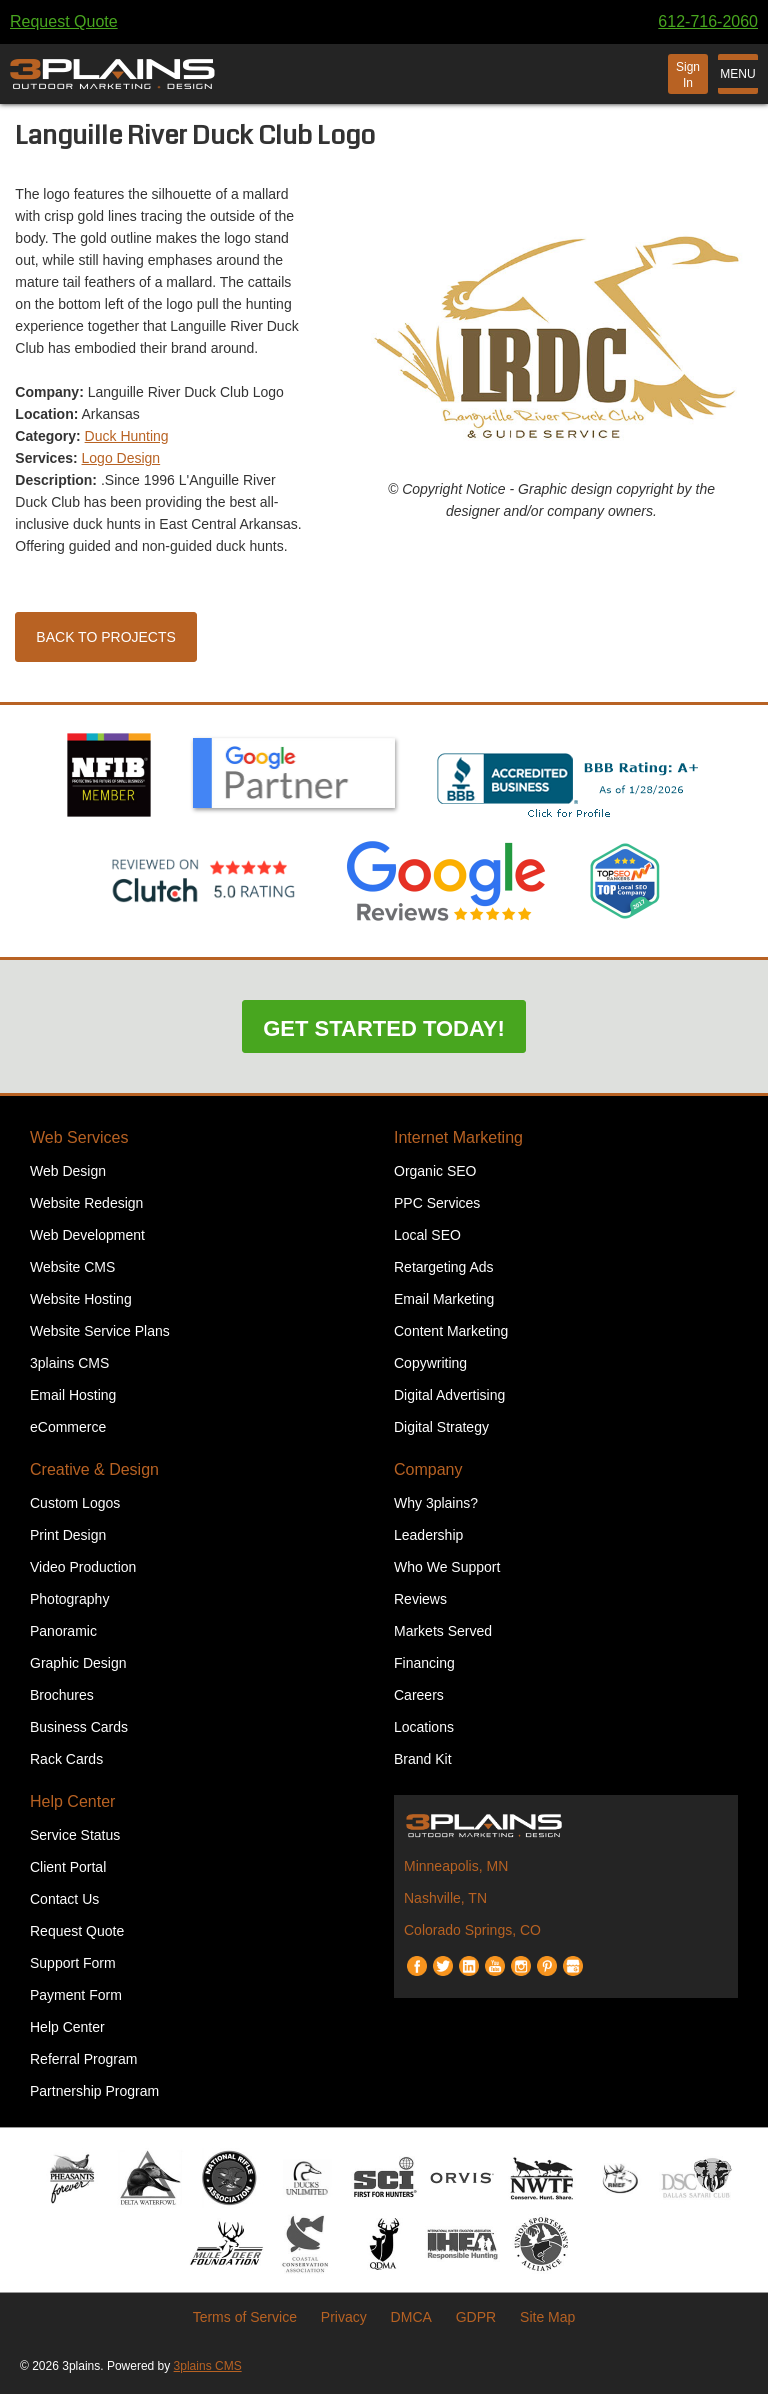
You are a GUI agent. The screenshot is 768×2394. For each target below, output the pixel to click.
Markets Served (443, 1631)
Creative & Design (94, 1469)
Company (428, 1469)
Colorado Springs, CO (472, 1930)
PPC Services (437, 1203)
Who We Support (447, 1567)
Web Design (68, 1171)
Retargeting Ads (444, 1267)
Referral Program (83, 2059)
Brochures (62, 1695)
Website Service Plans (100, 1331)
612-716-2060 (708, 21)
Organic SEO (435, 1171)
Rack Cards (66, 1759)
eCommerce (68, 1427)
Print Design (68, 1535)
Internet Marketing (458, 1137)
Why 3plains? (436, 1503)
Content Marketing (451, 1331)
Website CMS (72, 1267)
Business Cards (79, 1727)
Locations (424, 1727)
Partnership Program (94, 2091)
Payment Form (76, 1995)
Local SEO (427, 1235)
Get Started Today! (384, 1028)
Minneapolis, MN (456, 1866)
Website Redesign (86, 1203)
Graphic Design (78, 1663)
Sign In (688, 75)
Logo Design (121, 458)
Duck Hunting (127, 436)
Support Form (73, 1963)
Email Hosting (73, 1395)
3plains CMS (69, 1363)
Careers (419, 1695)
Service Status (75, 1835)
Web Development (87, 1235)
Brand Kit (423, 1759)
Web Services (79, 1137)
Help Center (72, 1801)
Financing (424, 1663)
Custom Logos (75, 1503)
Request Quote (64, 21)
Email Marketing (444, 1299)
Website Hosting (81, 1299)
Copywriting (430, 1363)
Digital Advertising (449, 1395)
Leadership (428, 1535)
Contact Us (64, 1899)
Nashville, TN (445, 1898)
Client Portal (68, 1867)
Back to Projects (106, 637)
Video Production (83, 1567)
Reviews (420, 1599)
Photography (69, 1599)
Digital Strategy (441, 1427)
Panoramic (63, 1631)
